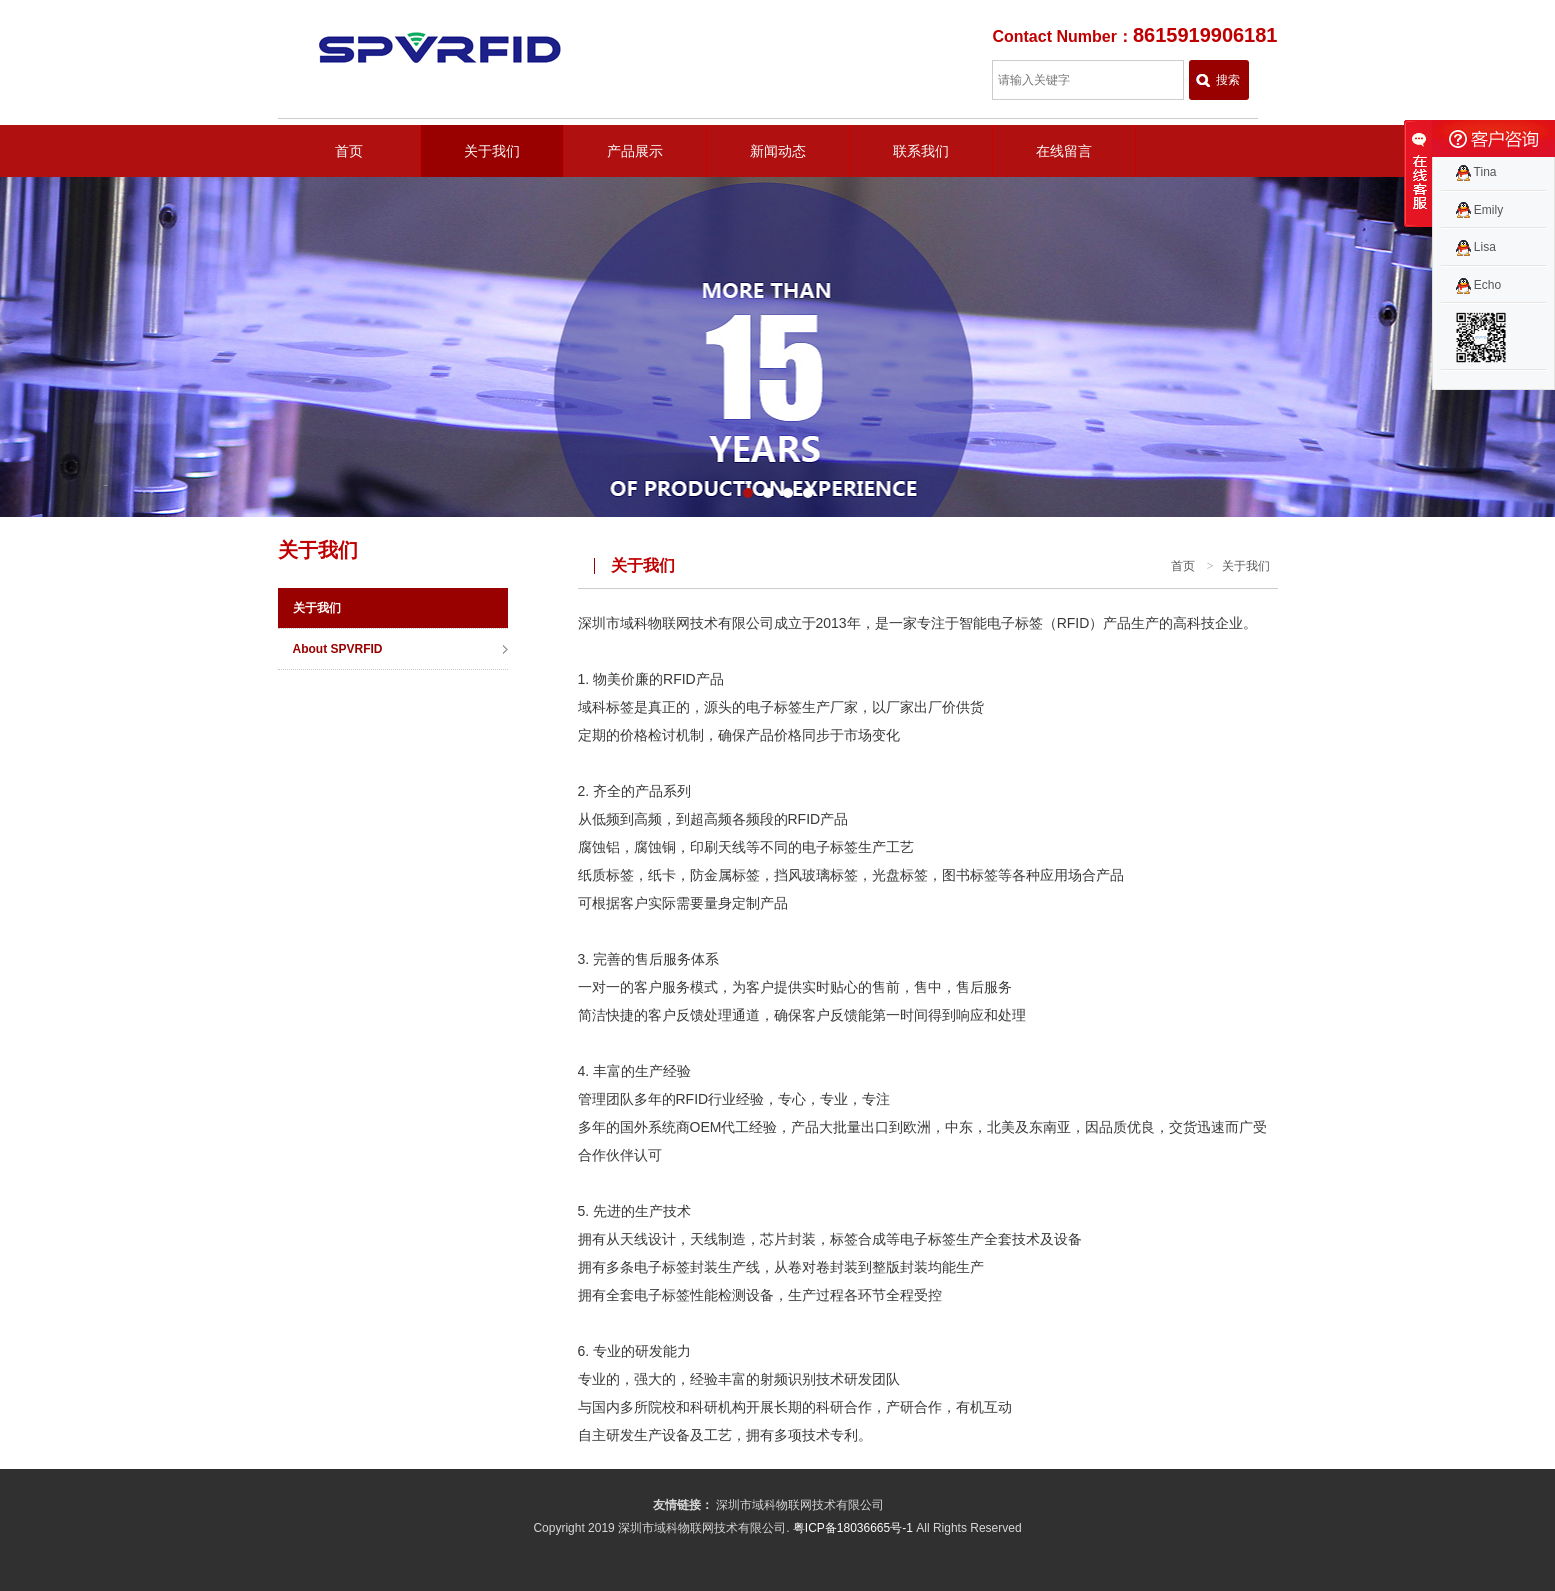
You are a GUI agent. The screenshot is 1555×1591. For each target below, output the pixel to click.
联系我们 (921, 151)
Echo (1479, 285)
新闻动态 (778, 151)
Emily (1480, 210)
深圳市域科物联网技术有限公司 (800, 1505)
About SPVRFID (338, 649)
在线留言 (1064, 151)
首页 (349, 151)
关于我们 (492, 151)
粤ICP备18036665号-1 (853, 1528)
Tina (1476, 172)
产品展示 (635, 151)
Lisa (1476, 247)
